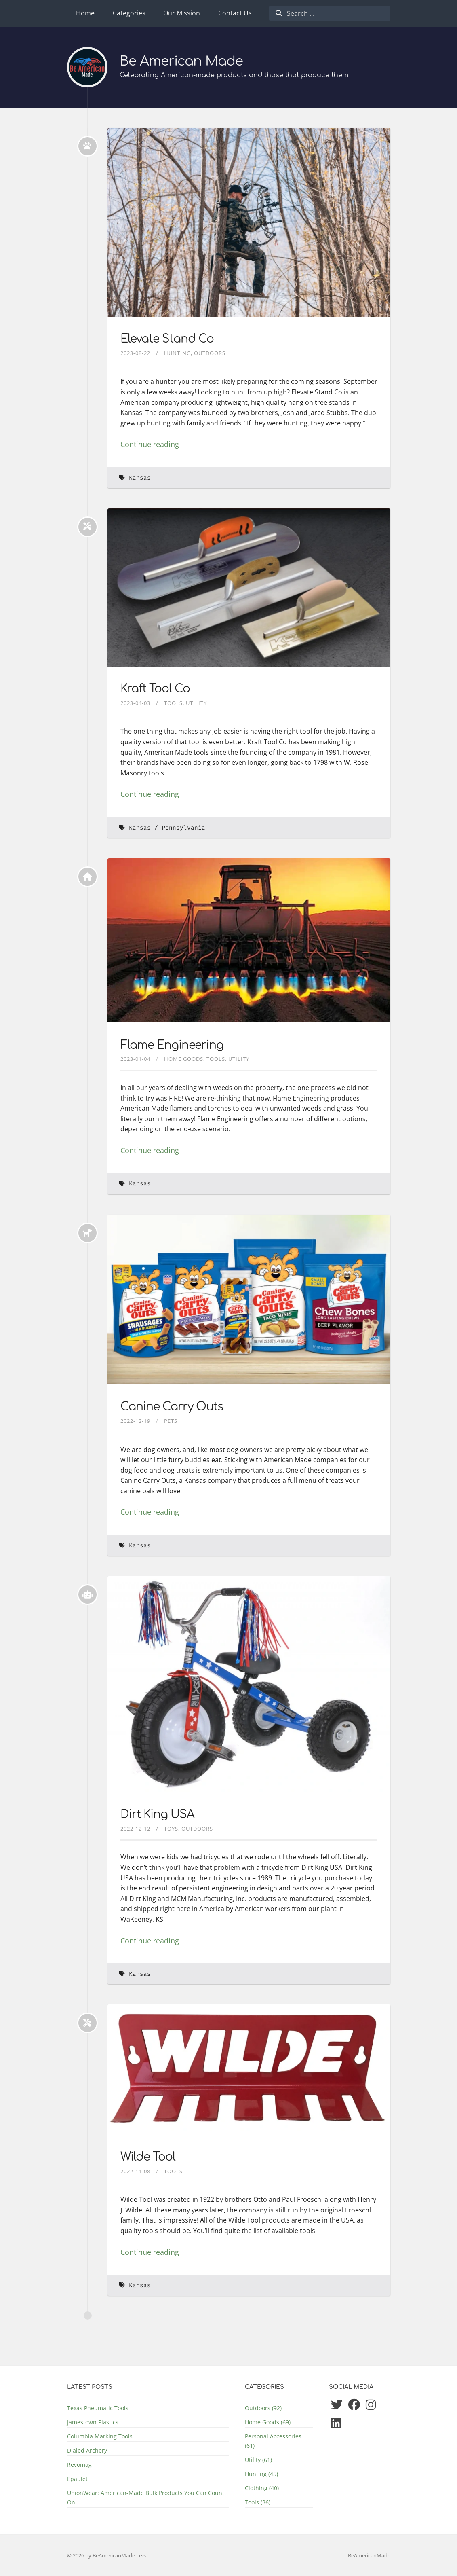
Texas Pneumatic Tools (97, 2408)
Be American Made (181, 61)
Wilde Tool (147, 2157)
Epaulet (77, 2479)
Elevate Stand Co (167, 338)
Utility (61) (258, 2460)
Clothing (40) (262, 2488)
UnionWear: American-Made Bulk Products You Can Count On (145, 2497)
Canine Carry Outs (171, 1406)
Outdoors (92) (263, 2408)
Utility (196, 703)
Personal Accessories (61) (273, 2440)
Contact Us (235, 12)
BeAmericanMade (369, 2555)
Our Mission (181, 12)
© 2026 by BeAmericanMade (101, 2555)
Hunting (177, 353)
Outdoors (209, 353)
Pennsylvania (183, 828)
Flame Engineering (171, 1045)
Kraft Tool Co (155, 688)
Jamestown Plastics (92, 2422)
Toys (171, 1828)
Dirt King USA (157, 1814)
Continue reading (149, 444)
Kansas (140, 478)
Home (85, 12)
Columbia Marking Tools (100, 2436)
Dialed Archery (87, 2450)
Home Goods (183, 1059)
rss (142, 2555)
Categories (129, 12)
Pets (170, 1421)
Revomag (79, 2464)
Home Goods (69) (268, 2422)
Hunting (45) (261, 2474)
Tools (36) (257, 2502)
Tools (173, 703)
